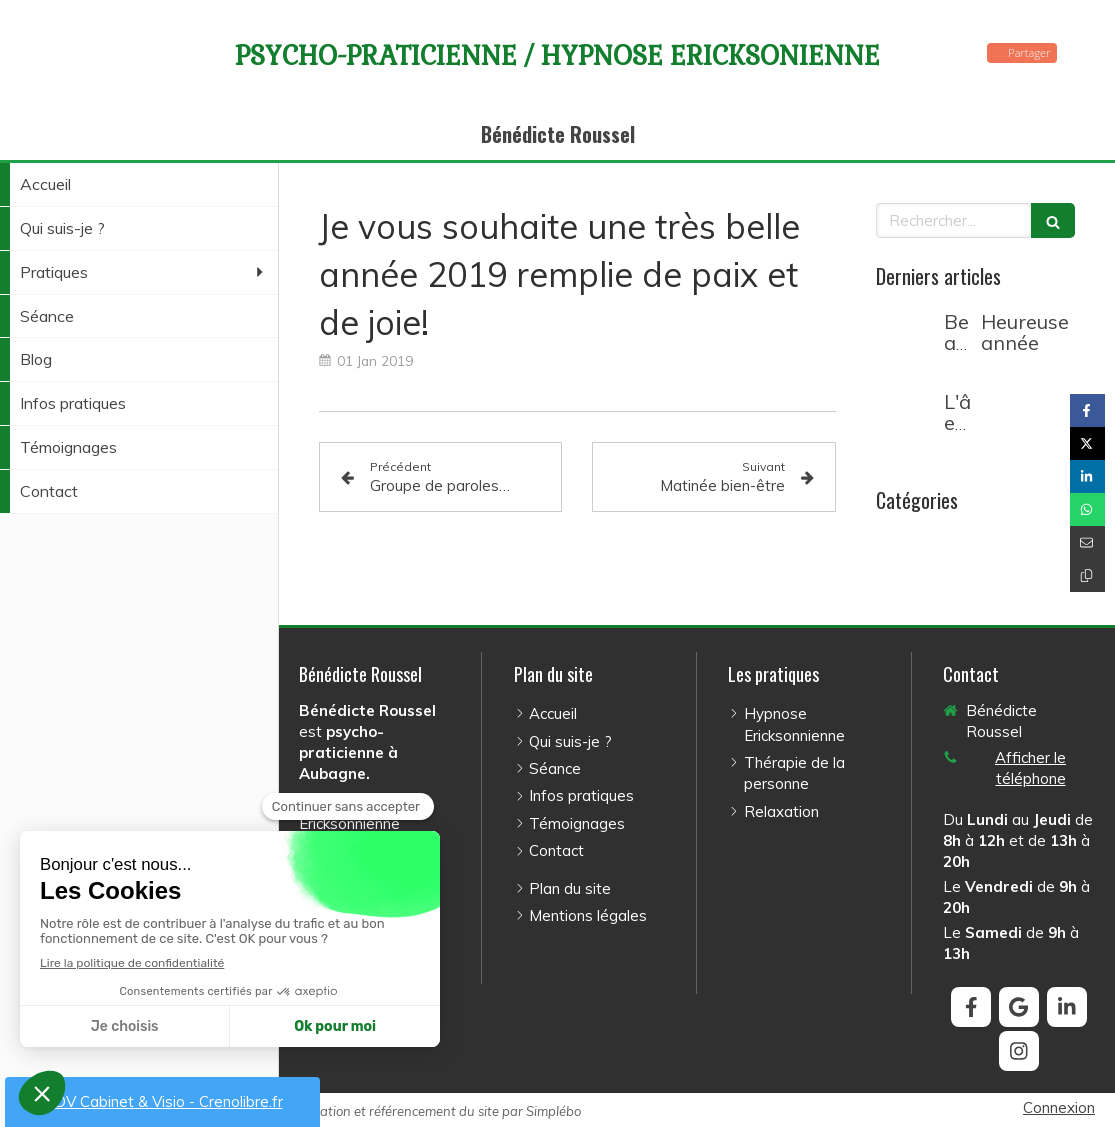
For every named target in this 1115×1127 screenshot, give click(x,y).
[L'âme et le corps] (906, 422)
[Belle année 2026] (906, 342)
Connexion (1059, 1107)
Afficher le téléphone (1030, 768)
